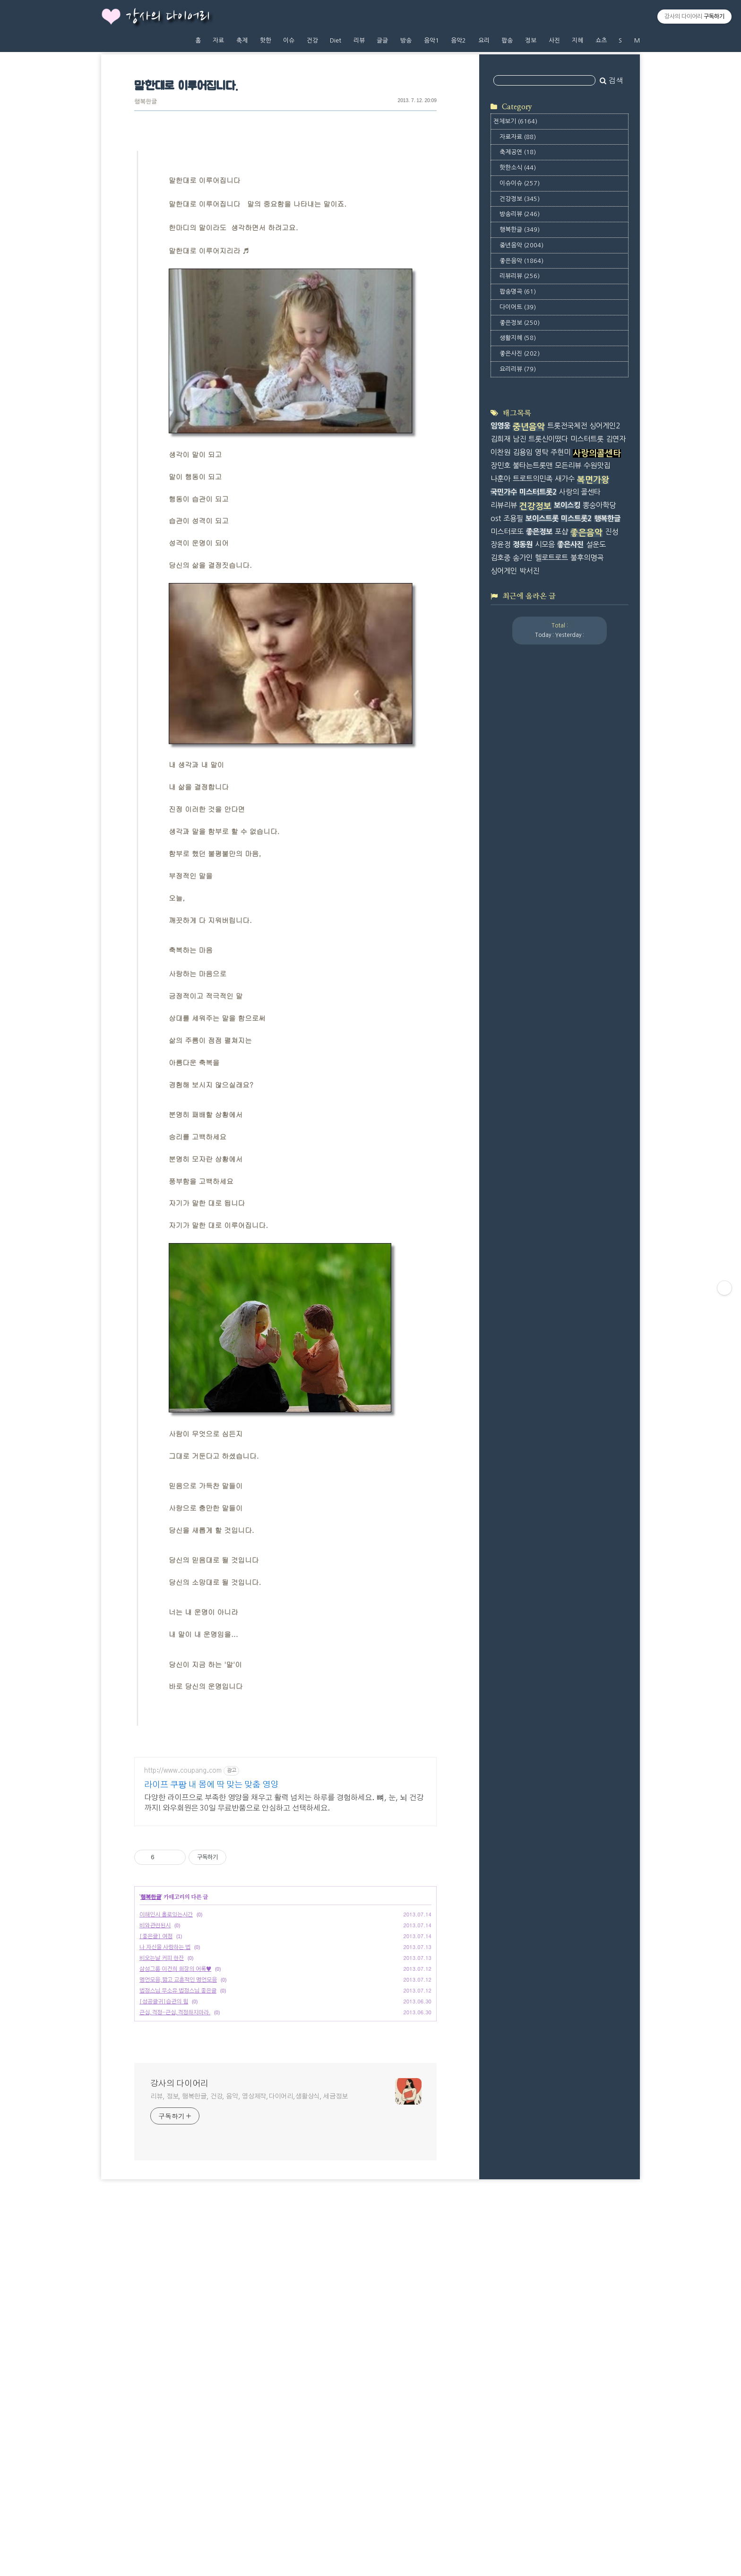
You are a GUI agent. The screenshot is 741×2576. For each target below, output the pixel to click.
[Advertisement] (285, 1814)
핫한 (265, 40)
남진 (519, 844)
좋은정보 (520, 444)
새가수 (565, 884)
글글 (382, 40)
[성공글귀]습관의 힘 (163, 2228)
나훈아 (500, 884)
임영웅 (500, 831)
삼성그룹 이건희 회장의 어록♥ (175, 2195)
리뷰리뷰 (520, 397)
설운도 (596, 949)
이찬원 (500, 857)
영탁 (541, 857)
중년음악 (521, 367)
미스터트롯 (586, 844)
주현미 (560, 857)
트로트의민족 (532, 884)
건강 (312, 40)
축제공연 (518, 273)
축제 (242, 40)
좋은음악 (521, 382)
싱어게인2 (604, 831)
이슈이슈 (520, 305)
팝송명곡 (518, 413)
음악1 (431, 40)
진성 (611, 936)
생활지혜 (518, 459)
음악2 (458, 40)
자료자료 (518, 258)
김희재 (500, 844)
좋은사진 (520, 475)
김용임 (523, 857)
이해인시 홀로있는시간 (166, 2141)
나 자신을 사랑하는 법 (164, 2173)
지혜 (577, 40)
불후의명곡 (586, 962)
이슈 (288, 40)
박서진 (529, 976)
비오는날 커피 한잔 (161, 2184)
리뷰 (359, 40)
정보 (530, 40)
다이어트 (518, 429)
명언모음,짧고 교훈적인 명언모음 (178, 2206)
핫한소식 (518, 289)
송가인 (523, 962)
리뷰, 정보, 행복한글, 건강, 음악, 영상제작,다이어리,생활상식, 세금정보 (249, 2323)
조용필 (513, 923)
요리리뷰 (518, 490)
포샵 (561, 936)
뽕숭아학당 (599, 910)
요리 (484, 40)
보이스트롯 (542, 923)
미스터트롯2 (538, 897)
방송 (406, 40)
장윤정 (500, 949)
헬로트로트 (551, 962)
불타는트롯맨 (532, 870)
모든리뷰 (568, 870)
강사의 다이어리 (168, 17)
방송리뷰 (520, 335)
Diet (335, 40)
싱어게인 (504, 976)
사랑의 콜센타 (580, 897)
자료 (218, 40)
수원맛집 (597, 870)
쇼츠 (601, 40)
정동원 (523, 949)
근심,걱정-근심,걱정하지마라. (174, 2239)
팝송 (507, 40)
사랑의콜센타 (597, 858)
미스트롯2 (576, 923)
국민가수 (504, 897)
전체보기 (515, 243)
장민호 (500, 870)
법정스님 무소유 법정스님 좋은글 (177, 2217)
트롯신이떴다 (548, 844)
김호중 (500, 962)
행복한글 (145, 102)
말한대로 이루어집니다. (186, 86)
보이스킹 (567, 910)
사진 (554, 40)
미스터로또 (507, 936)
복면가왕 (593, 885)
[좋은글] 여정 (155, 2163)
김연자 (616, 844)
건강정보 (520, 320)
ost (496, 923)
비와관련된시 (155, 2152)
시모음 (545, 949)
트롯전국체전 (567, 831)
